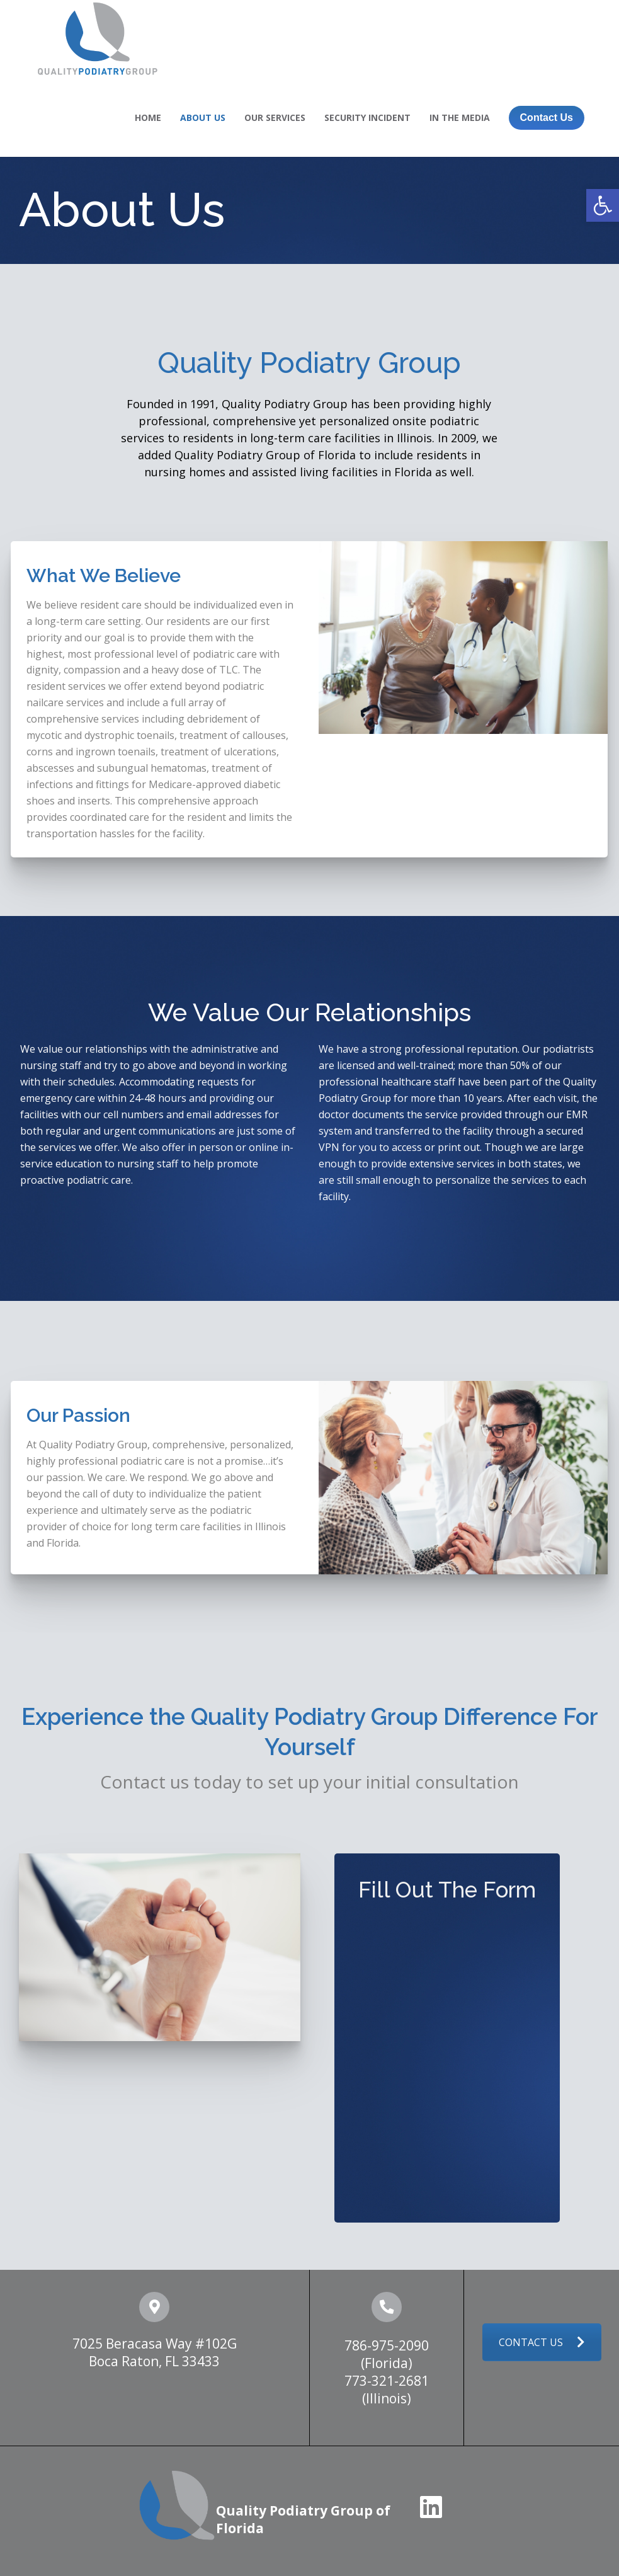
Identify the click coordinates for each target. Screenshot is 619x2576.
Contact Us (546, 117)
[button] (602, 205)
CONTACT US (542, 2342)
